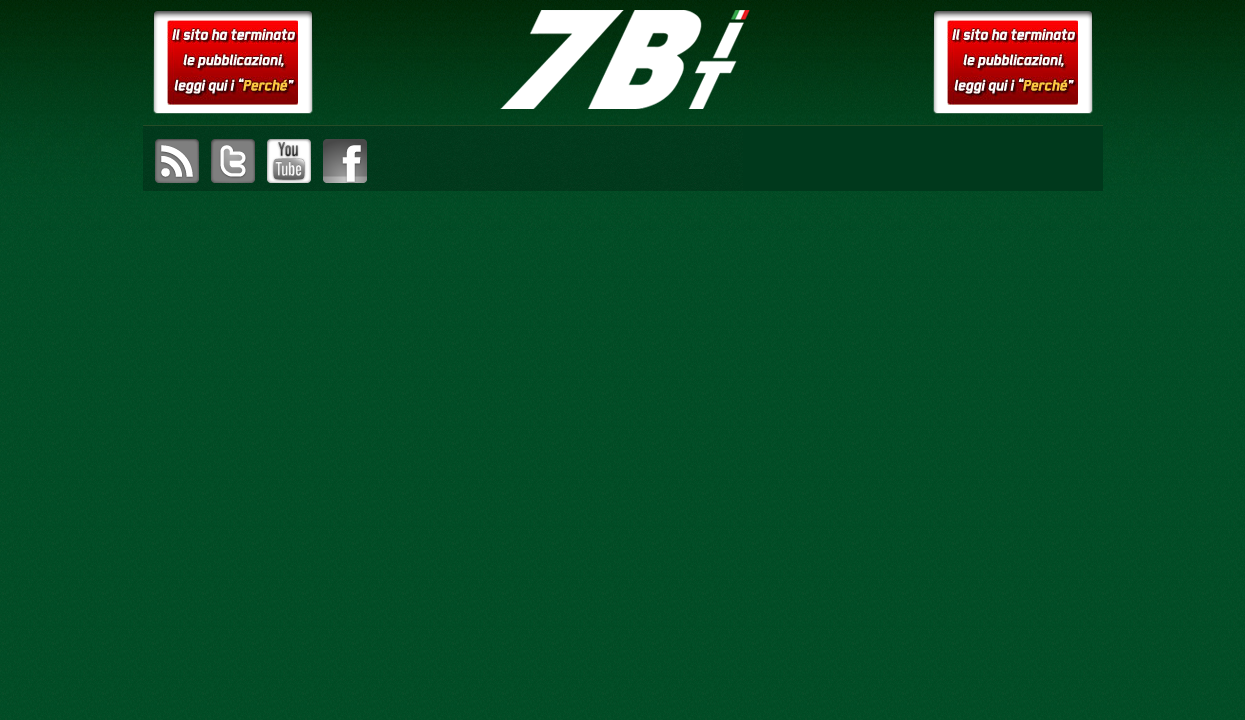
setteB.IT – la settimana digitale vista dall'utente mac (623, 60)
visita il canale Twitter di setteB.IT (233, 161)
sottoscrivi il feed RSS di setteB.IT (177, 161)
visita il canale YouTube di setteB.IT (289, 161)
